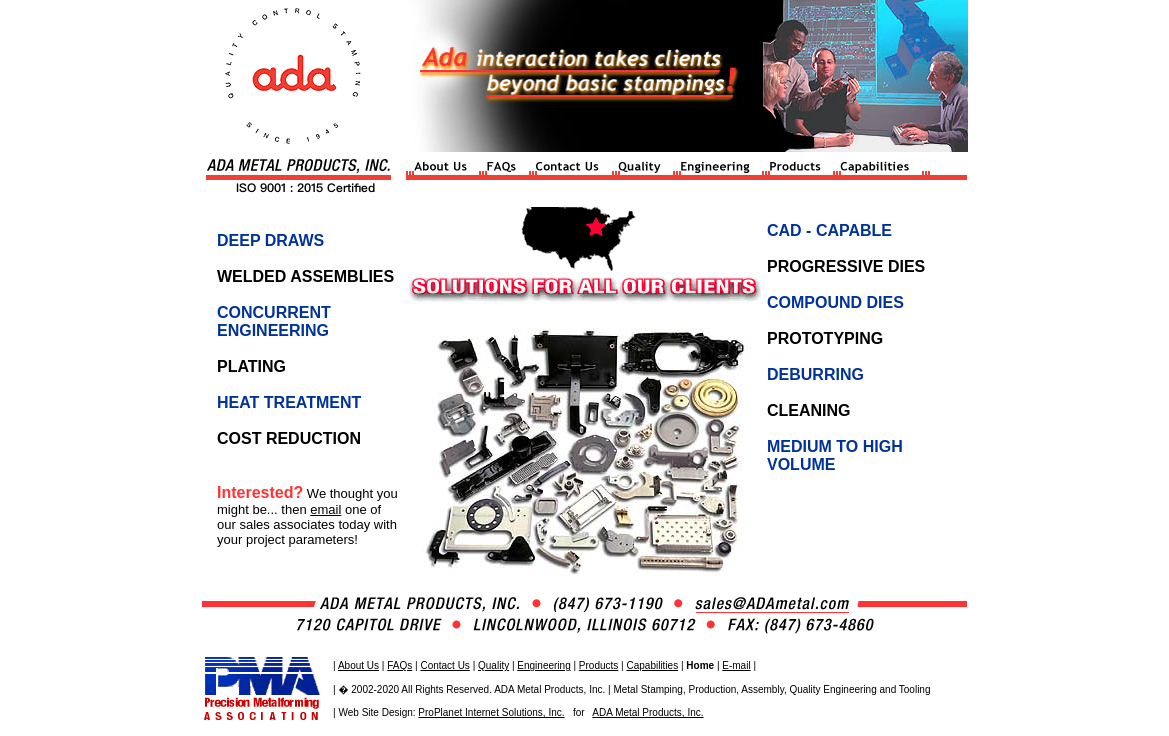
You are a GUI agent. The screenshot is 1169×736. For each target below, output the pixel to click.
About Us (358, 665)
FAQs (399, 665)
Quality (493, 665)
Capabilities (652, 665)
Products (598, 665)
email (325, 509)
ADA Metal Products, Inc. (647, 712)
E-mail (736, 665)
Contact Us (444, 665)
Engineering (543, 665)
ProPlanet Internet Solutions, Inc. (491, 712)
